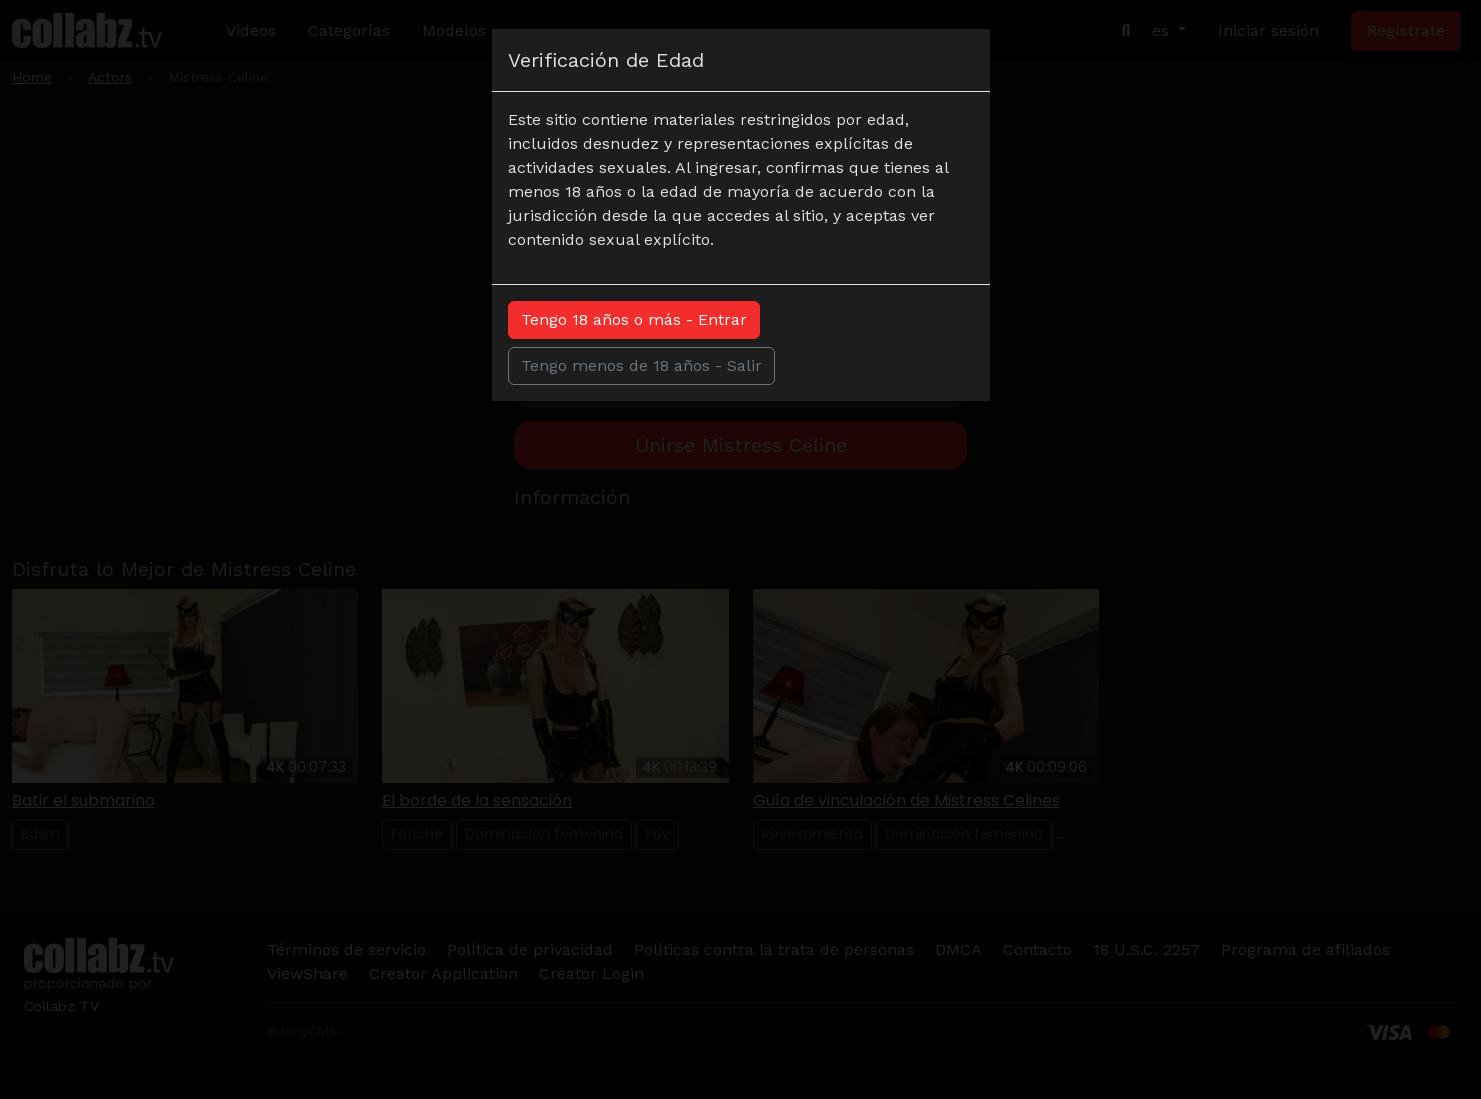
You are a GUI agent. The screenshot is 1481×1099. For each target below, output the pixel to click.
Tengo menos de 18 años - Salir (641, 365)
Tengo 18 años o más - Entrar (634, 319)
